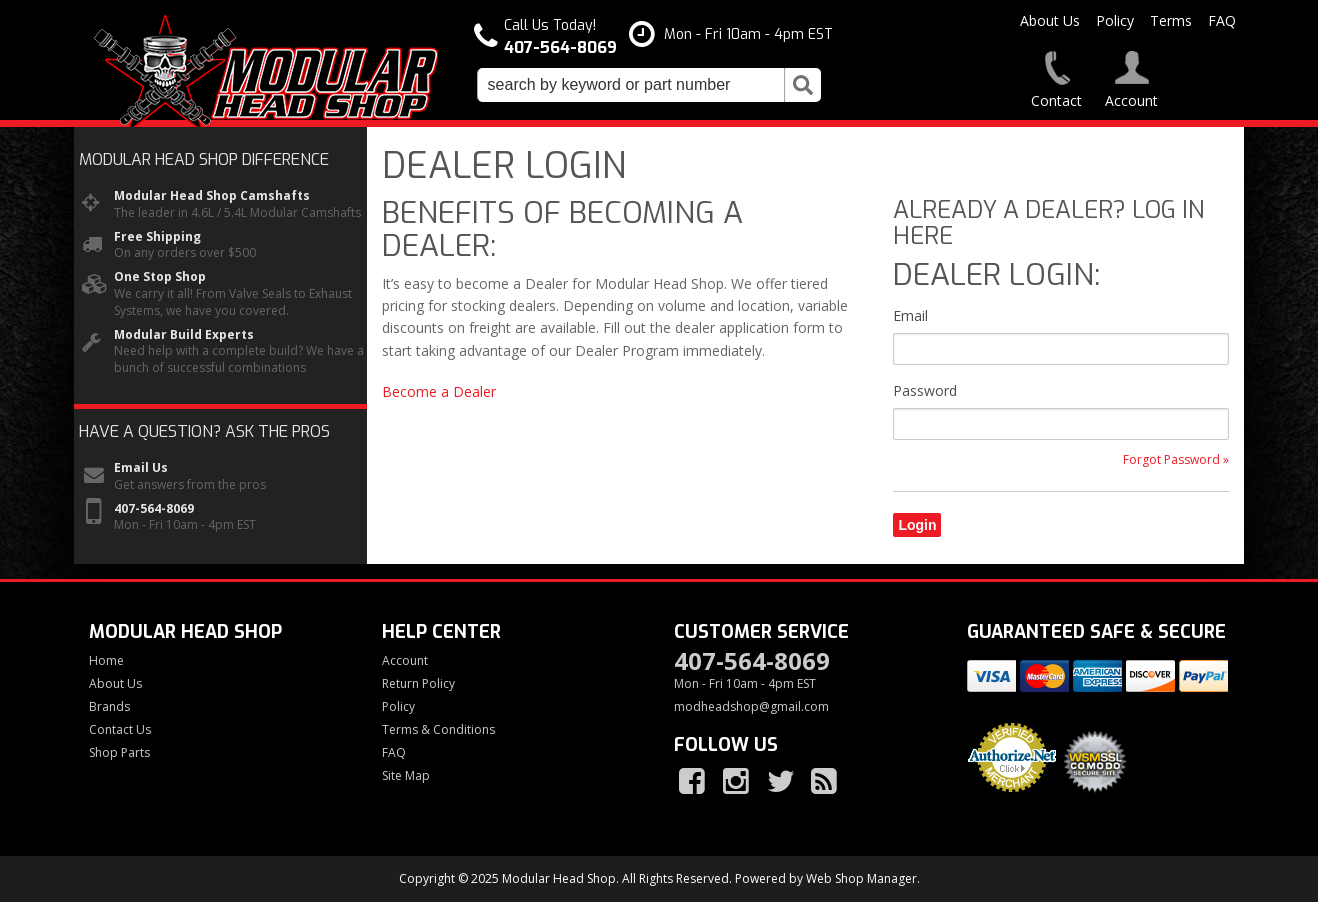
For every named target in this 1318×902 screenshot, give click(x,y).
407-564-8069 (154, 509)
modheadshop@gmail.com (751, 707)
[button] (649, 85)
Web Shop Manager (861, 878)
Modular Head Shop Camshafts (212, 196)
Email (910, 315)
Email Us (141, 468)
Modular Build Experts (184, 335)
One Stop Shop (160, 277)
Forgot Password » (1176, 460)
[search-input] (631, 85)
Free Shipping (157, 237)
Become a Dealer (439, 391)
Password (925, 390)
